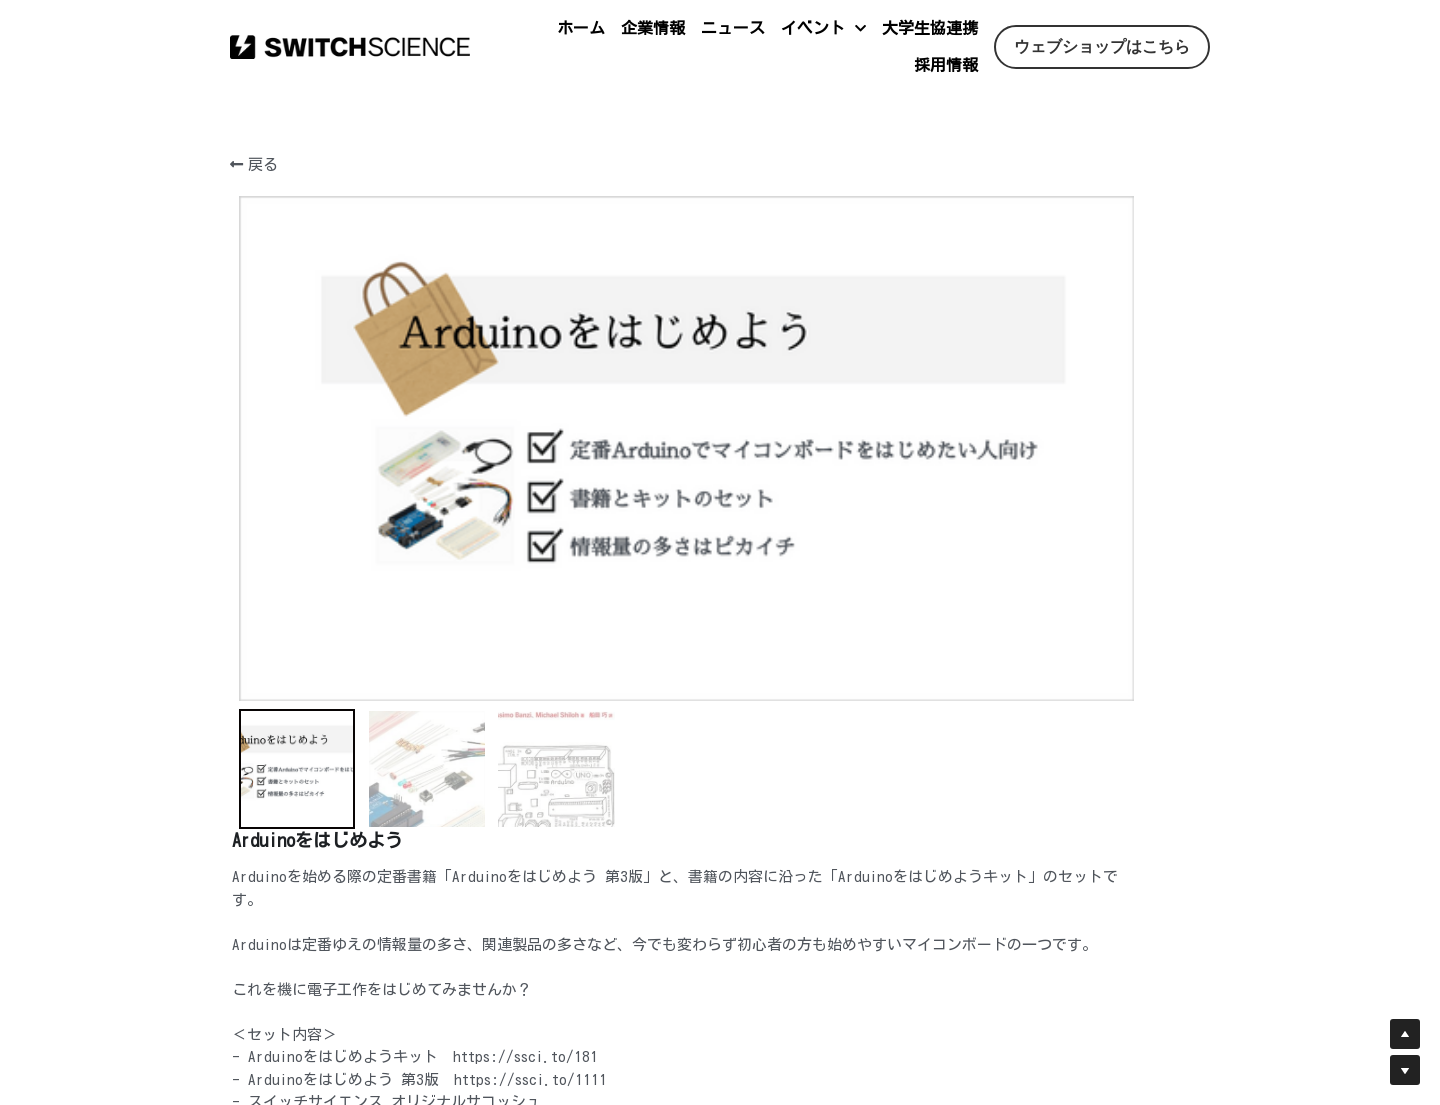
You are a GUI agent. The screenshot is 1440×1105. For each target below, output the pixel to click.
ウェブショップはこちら (1102, 47)
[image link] (350, 45)
